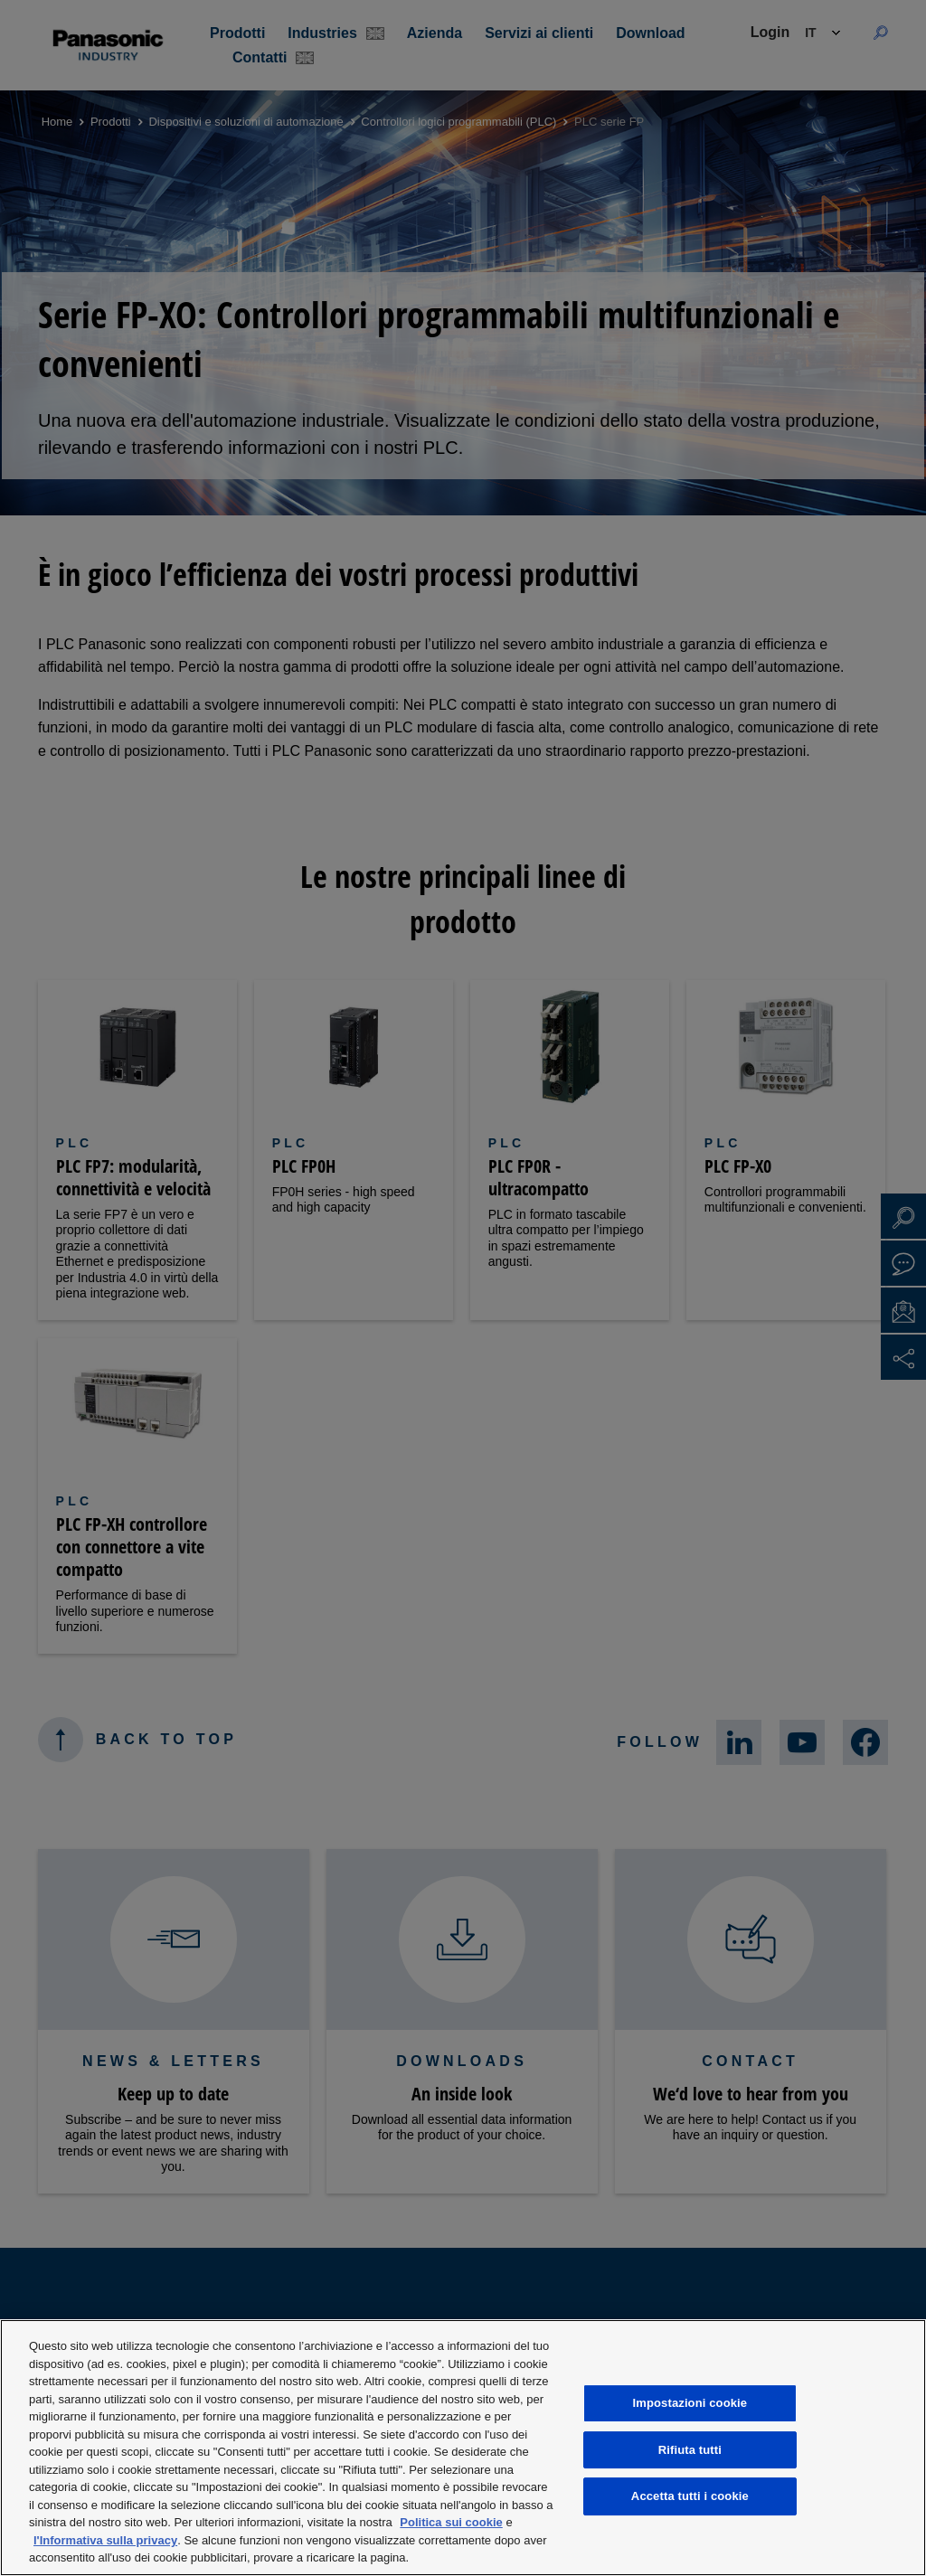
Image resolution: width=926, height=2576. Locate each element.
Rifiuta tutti (690, 2450)
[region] (463, 2447)
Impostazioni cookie (690, 2403)
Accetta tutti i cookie (690, 2496)
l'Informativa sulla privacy (105, 2540)
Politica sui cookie (451, 2522)
